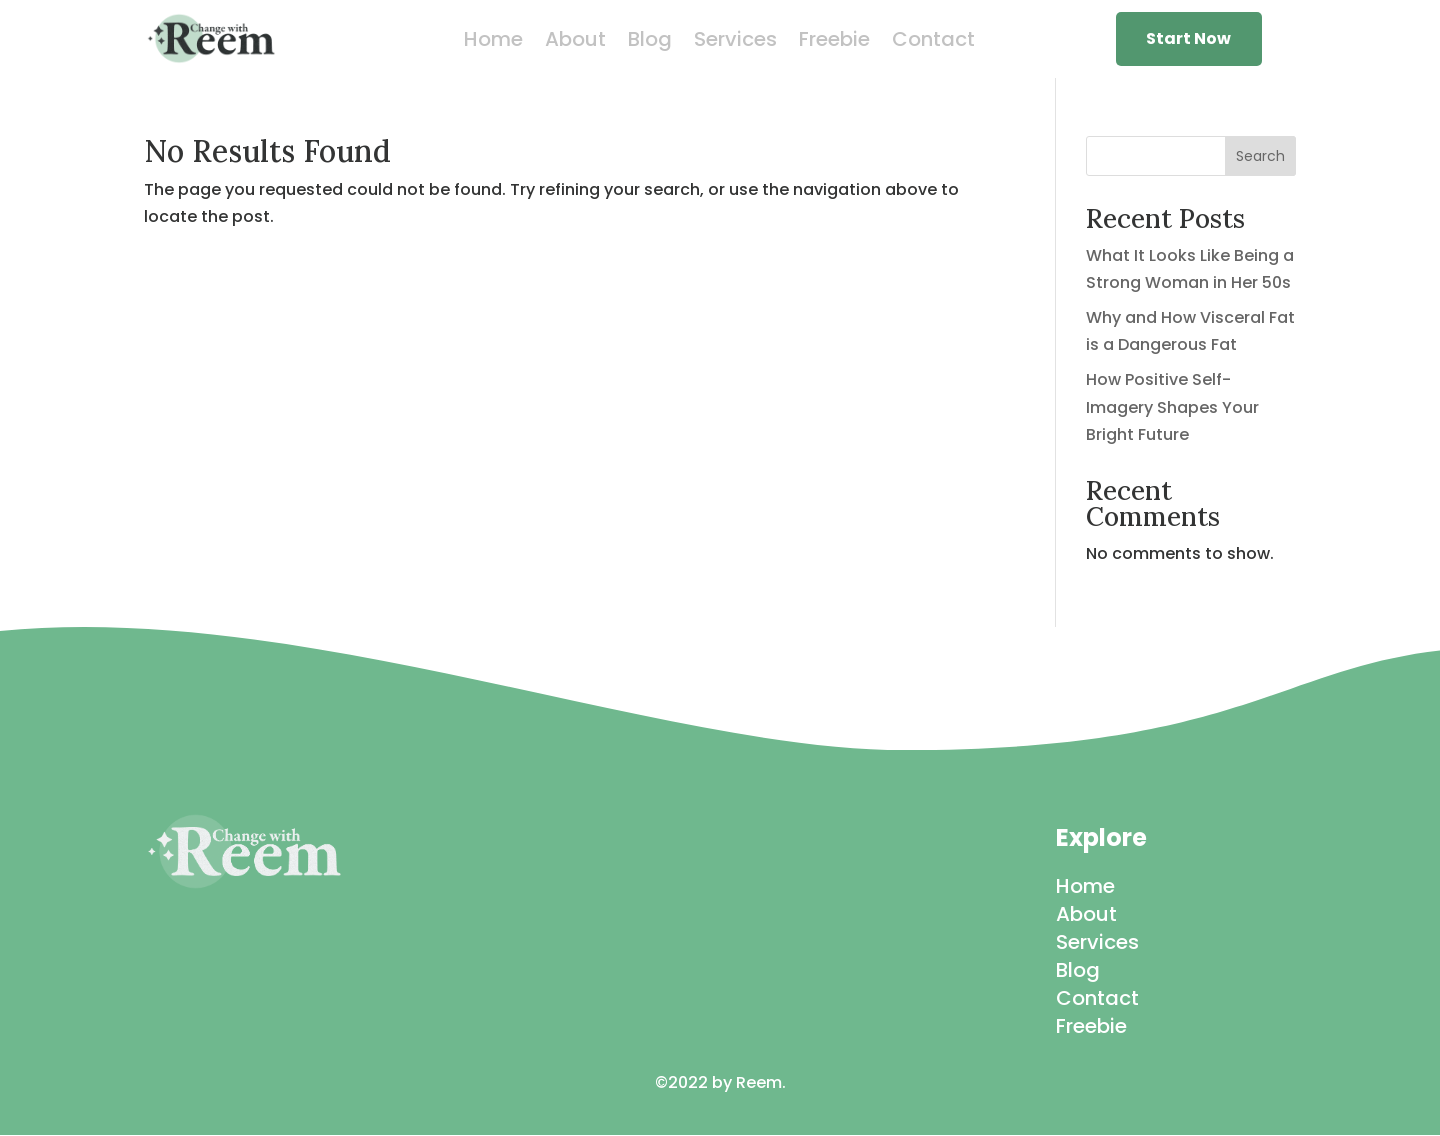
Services (735, 42)
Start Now (1188, 38)
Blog (650, 42)
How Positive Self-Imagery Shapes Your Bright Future (1172, 406)
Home (493, 42)
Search (1260, 156)
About (575, 42)
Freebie (834, 42)
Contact (933, 42)
